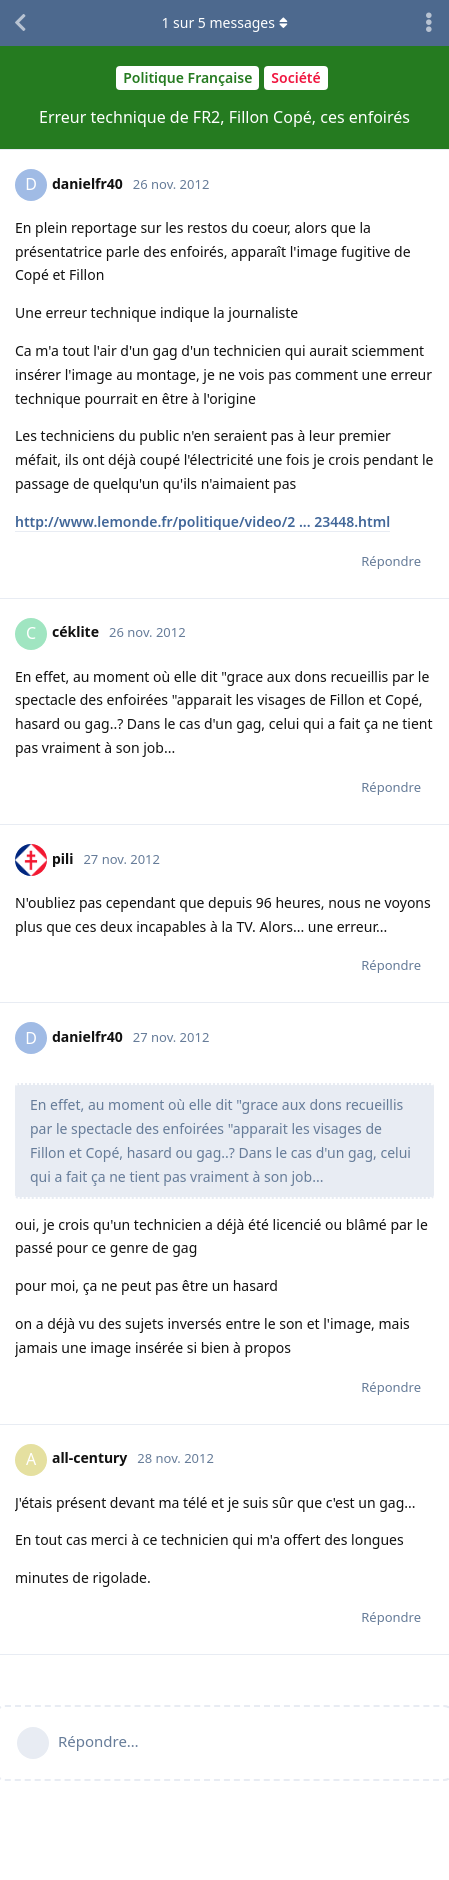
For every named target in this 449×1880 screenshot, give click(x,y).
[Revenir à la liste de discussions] (20, 23)
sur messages (224, 22)
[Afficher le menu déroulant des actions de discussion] (429, 23)
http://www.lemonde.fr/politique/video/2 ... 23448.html (202, 521)
